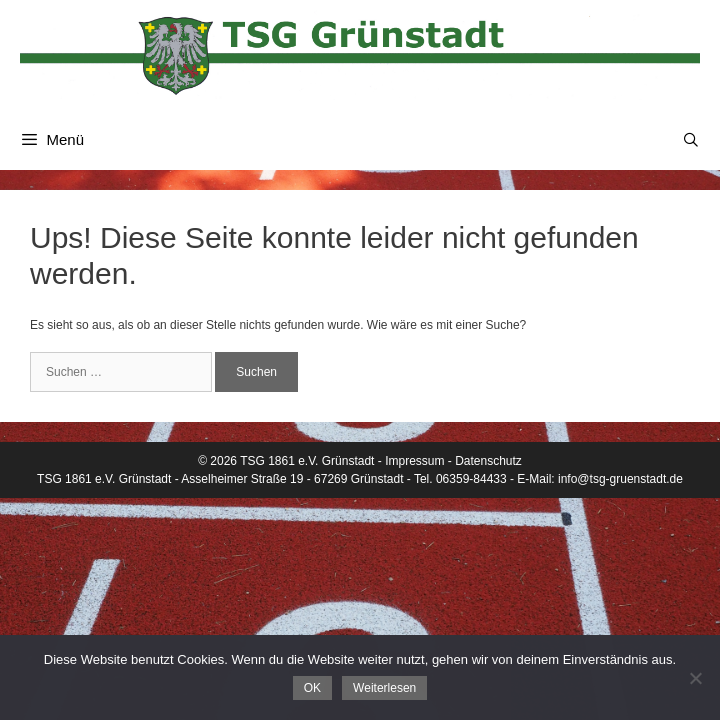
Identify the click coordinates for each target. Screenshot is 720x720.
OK (312, 688)
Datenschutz (488, 461)
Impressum (414, 461)
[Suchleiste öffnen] (691, 140)
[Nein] (695, 678)
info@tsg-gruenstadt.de (620, 479)
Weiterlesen (384, 688)
